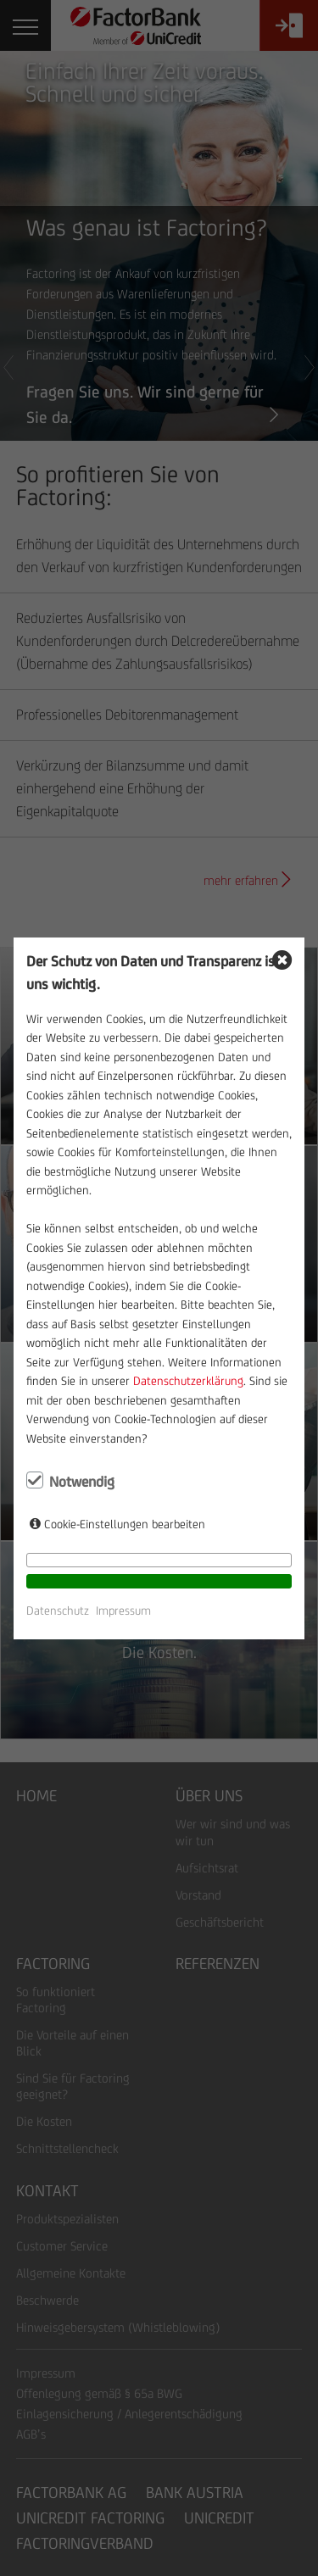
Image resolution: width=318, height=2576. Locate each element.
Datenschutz (57, 1610)
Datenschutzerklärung (188, 1381)
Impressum (123, 1610)
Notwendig (81, 1481)
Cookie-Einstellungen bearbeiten (124, 1524)
